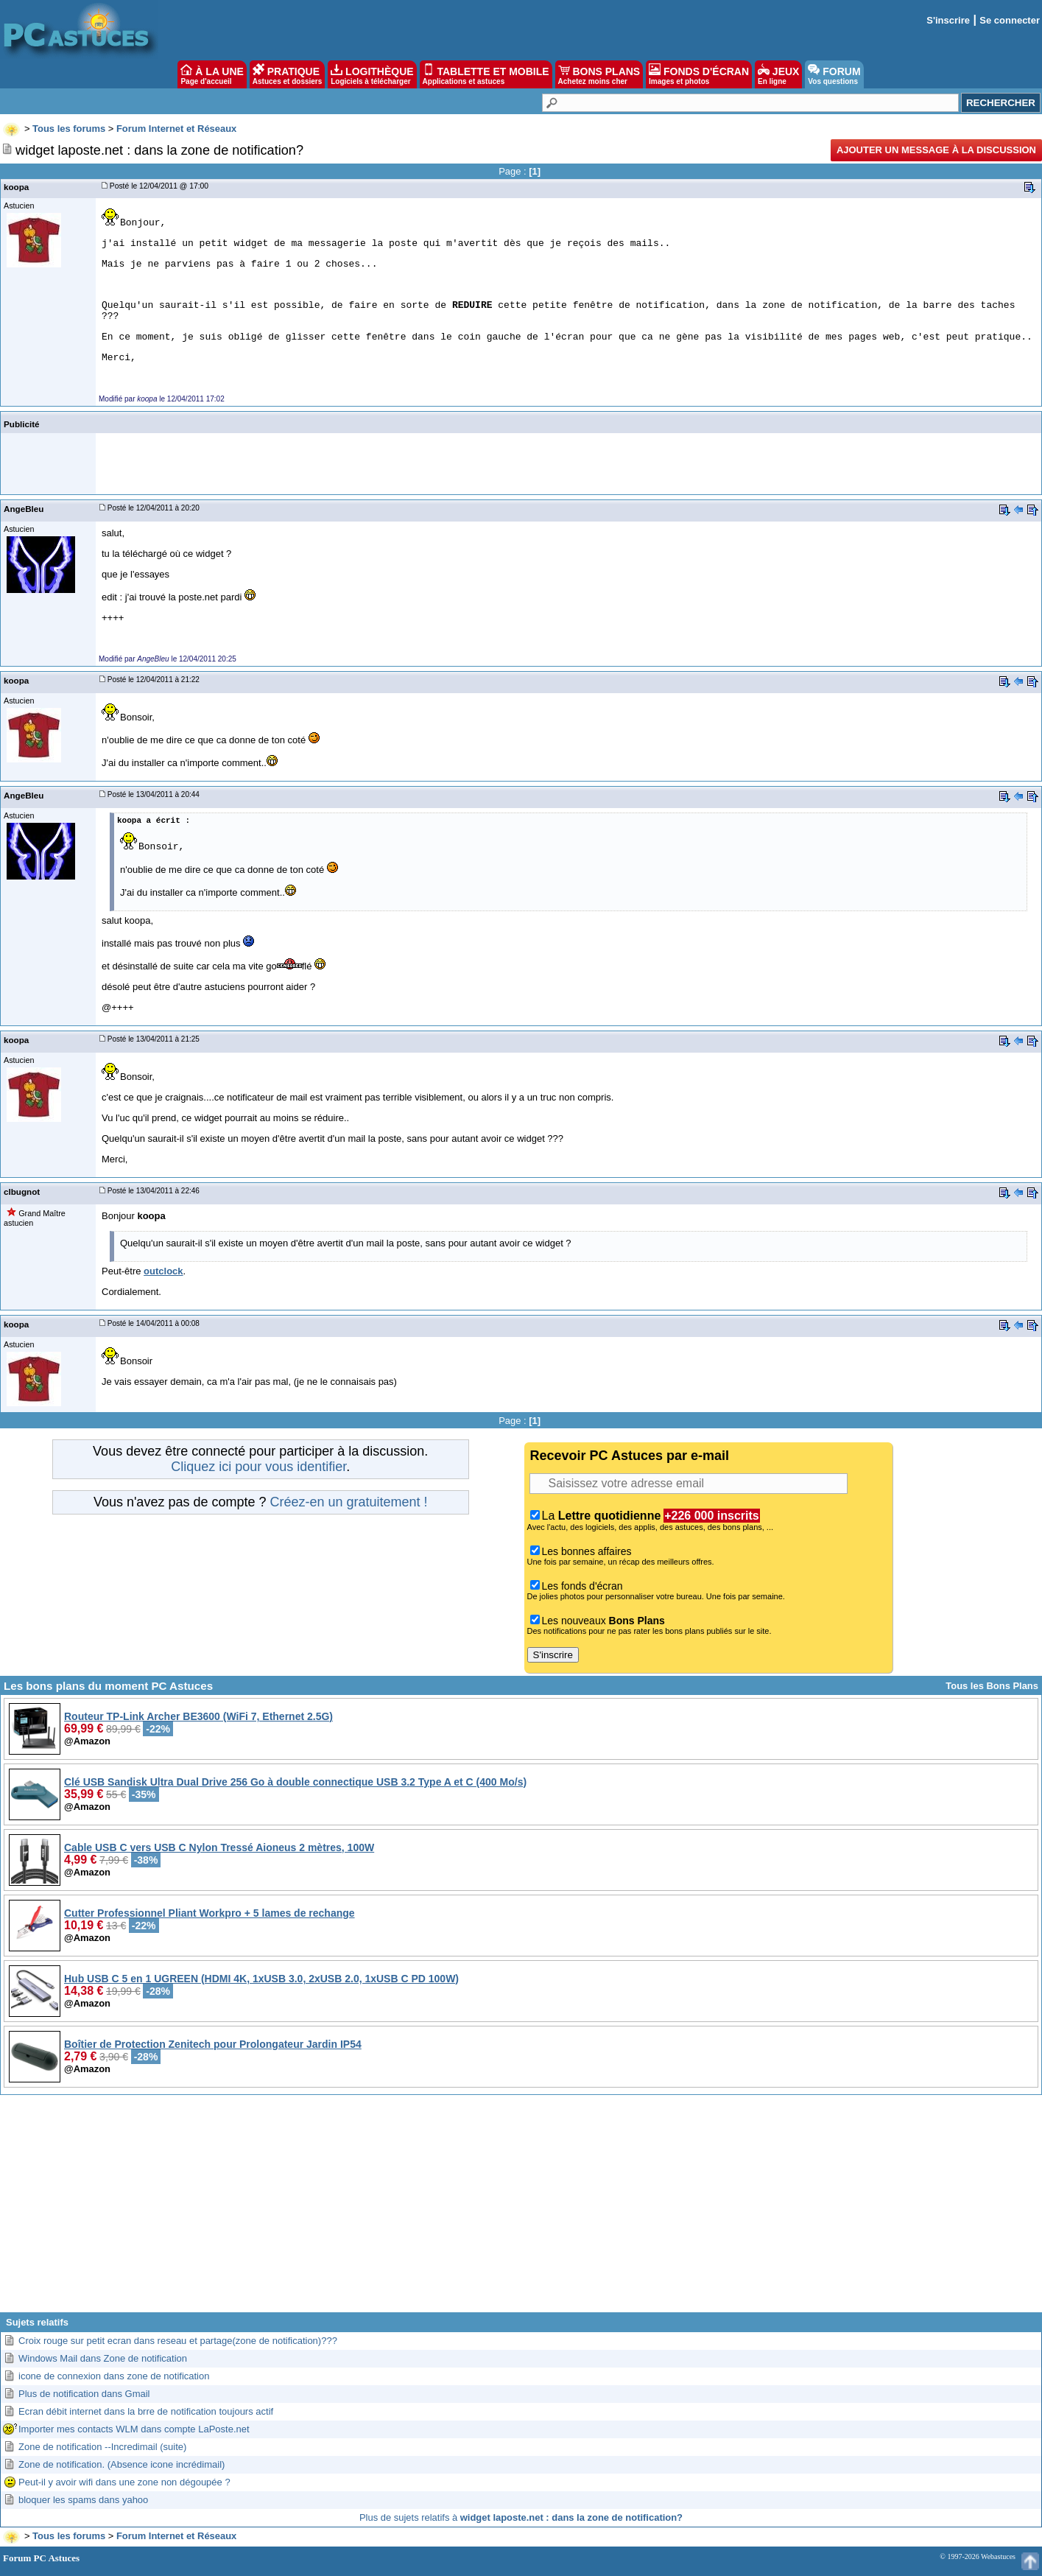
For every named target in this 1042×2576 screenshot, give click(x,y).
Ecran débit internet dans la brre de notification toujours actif (145, 2411)
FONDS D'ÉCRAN (699, 74)
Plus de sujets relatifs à (521, 2517)
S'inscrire (948, 20)
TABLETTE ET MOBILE (486, 74)
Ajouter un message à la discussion (936, 149)
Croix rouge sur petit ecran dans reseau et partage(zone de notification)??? (177, 2340)
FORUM (834, 74)
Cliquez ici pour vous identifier (258, 1466)
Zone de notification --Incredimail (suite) (102, 2446)
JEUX (778, 74)
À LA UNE (211, 74)
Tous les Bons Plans (992, 1685)
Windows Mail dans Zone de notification (102, 2358)
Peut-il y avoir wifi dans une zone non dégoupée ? (124, 2482)
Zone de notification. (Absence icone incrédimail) (121, 2464)
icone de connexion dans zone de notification (113, 2376)
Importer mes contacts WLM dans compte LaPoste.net (134, 2429)
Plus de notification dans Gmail (83, 2393)
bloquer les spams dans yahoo (83, 2499)
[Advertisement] (521, 2209)
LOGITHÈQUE (372, 74)
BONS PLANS (599, 74)
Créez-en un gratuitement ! (348, 1502)
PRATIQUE (288, 74)
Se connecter (1009, 20)
